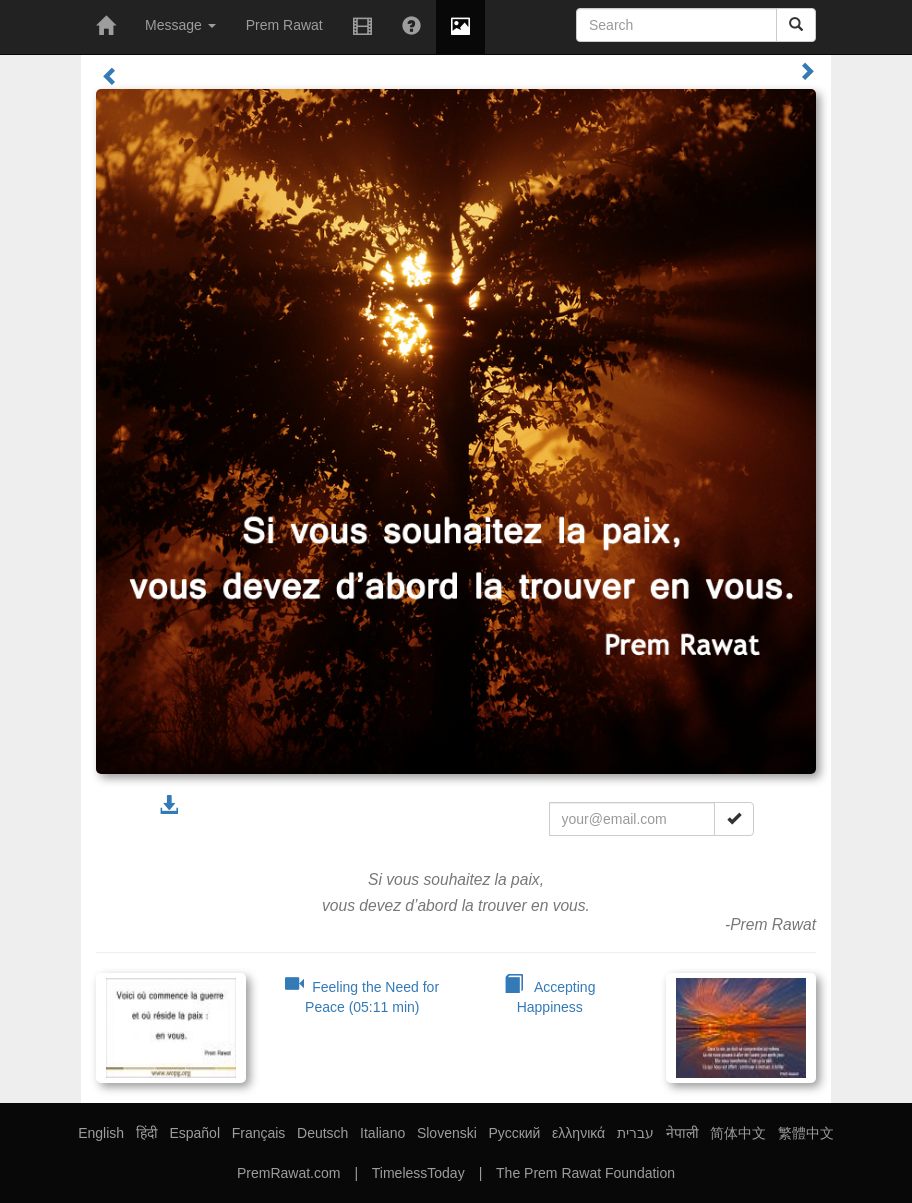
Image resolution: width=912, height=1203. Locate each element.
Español (194, 1133)
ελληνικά (578, 1133)
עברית (635, 1133)
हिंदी (147, 1133)
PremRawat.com (288, 1173)
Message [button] (180, 25)
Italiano (382, 1133)
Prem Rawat (284, 25)
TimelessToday (418, 1173)
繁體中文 (806, 1133)
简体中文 (738, 1133)
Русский (514, 1133)
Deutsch (322, 1133)
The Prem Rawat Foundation (585, 1173)
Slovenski (447, 1133)
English (101, 1133)
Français (259, 1133)
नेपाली (682, 1133)
